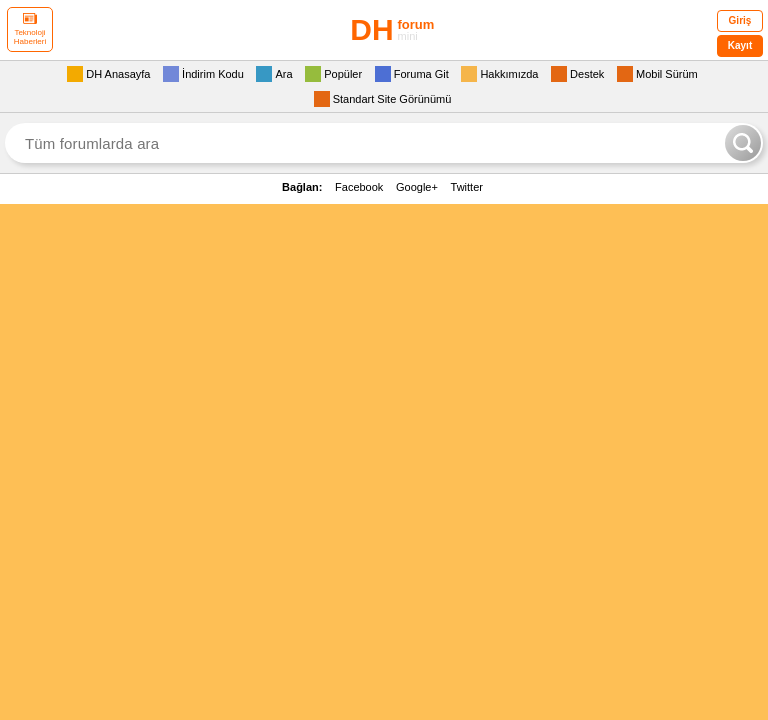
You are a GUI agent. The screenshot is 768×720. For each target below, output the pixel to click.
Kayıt (740, 45)
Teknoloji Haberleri (30, 29)
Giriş (740, 20)
